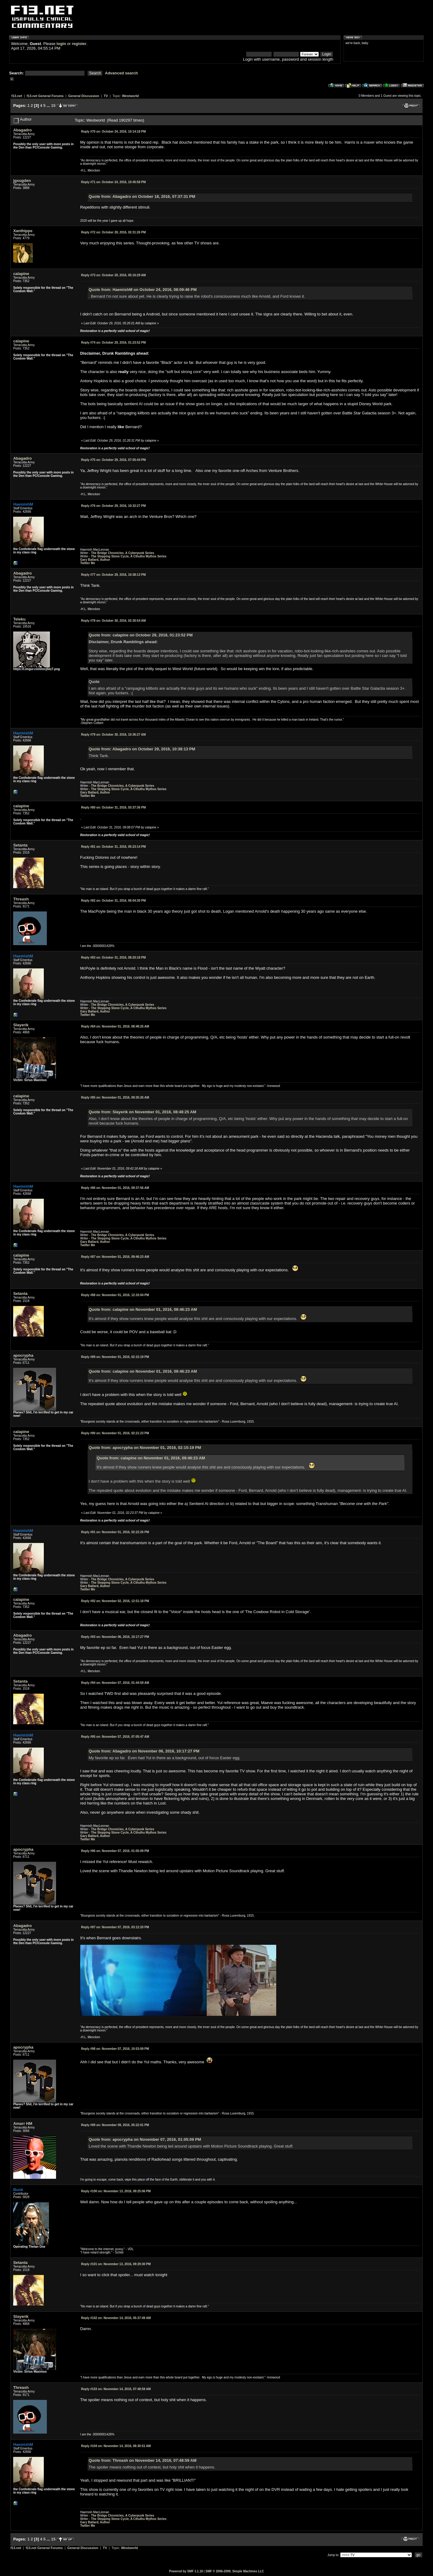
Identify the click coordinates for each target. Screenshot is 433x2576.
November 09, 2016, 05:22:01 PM (115, 2125)
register (79, 43)
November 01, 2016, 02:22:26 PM (115, 1532)
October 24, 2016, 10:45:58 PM (113, 182)
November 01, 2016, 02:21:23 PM (115, 1433)
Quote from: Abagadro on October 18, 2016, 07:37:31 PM (142, 196)
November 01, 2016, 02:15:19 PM (115, 1357)
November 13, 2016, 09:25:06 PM (116, 2191)
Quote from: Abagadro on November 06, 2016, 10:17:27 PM (144, 1751)
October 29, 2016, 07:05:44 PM (113, 460)
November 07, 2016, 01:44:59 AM (115, 1682)
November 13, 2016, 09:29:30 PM (116, 2264)
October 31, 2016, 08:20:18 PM (113, 957)
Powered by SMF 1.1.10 (186, 2571)
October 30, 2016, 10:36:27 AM (113, 734)
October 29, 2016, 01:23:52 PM (113, 342)
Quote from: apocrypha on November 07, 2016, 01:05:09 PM (145, 2139)
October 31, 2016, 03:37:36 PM (113, 807)
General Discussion (83, 96)
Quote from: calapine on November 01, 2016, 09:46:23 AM (143, 1309)
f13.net (16, 96)
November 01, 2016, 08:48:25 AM (115, 1026)
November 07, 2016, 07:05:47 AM (115, 1736)
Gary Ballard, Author (95, 559)
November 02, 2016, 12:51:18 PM (115, 1601)
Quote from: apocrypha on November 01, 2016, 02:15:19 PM (145, 1447)
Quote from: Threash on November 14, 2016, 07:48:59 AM (143, 2460)
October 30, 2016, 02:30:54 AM (113, 620)
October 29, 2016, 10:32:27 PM (113, 505)
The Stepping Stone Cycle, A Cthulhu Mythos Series (129, 556)
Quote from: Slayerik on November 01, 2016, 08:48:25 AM (142, 1112)
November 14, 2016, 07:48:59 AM (116, 2389)
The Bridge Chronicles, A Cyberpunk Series (122, 553)
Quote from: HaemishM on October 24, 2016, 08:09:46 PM (143, 289)
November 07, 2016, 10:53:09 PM (115, 2048)
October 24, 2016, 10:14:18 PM (113, 131)
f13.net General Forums (45, 96)
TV (106, 96)
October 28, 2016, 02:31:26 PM (113, 232)
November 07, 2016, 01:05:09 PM (115, 1851)
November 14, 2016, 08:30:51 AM (116, 2446)
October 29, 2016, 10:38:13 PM (113, 574)
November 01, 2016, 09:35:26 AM (115, 1097)
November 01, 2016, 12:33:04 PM (115, 1295)
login (61, 43)
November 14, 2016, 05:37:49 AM (116, 2318)
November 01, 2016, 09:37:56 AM (115, 1188)
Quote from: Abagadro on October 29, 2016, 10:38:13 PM (142, 749)
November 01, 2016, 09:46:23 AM (115, 1256)
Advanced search (121, 73)
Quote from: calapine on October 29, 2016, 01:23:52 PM (141, 635)
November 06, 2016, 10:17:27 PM (115, 1637)
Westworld (130, 96)
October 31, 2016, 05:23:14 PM (113, 846)
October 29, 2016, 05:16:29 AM (113, 275)
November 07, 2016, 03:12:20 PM (115, 1927)
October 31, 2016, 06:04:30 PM (113, 900)
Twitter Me (87, 563)
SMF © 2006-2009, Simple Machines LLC (234, 2571)
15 (53, 105)
